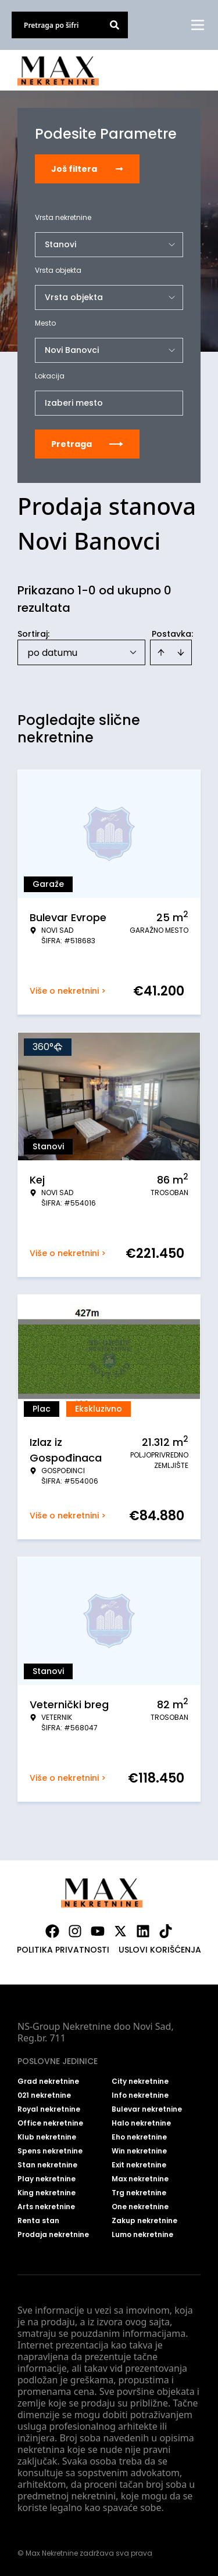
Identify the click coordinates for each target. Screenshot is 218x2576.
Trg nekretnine (139, 2193)
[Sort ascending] (161, 652)
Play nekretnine (46, 2179)
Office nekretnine (50, 2123)
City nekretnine (140, 2081)
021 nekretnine (44, 2095)
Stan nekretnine (47, 2165)
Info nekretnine (140, 2095)
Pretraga (87, 444)
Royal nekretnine (48, 2109)
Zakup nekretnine (144, 2220)
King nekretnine (46, 2193)
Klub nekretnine (46, 2137)
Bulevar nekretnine (147, 2109)
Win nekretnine (139, 2151)
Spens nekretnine (50, 2151)
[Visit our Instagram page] (75, 1931)
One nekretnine (140, 2206)
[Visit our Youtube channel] (98, 1931)
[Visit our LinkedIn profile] (143, 1931)
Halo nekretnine (141, 2123)
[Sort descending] (181, 652)
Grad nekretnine (48, 2081)
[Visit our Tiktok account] (166, 1931)
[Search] (114, 25)
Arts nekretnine (46, 2206)
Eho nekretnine (139, 2137)
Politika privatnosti (63, 1950)
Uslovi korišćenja (160, 1950)
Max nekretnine (140, 2179)
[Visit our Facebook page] (52, 1931)
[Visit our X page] (120, 1931)
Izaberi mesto (74, 403)
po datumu (52, 652)
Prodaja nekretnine (53, 2234)
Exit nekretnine (139, 2165)
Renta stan (38, 2220)
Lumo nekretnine (142, 2234)
